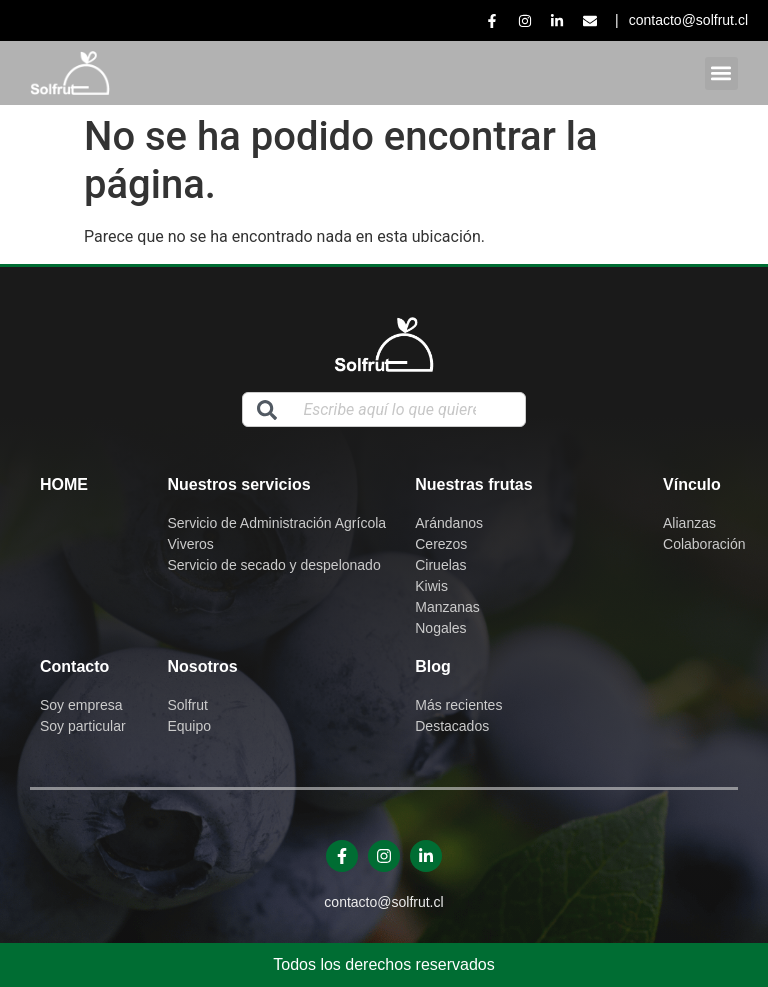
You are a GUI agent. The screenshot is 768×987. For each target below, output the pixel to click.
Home (64, 484)
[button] (721, 73)
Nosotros (202, 666)
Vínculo (692, 484)
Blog (433, 666)
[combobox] (383, 409)
